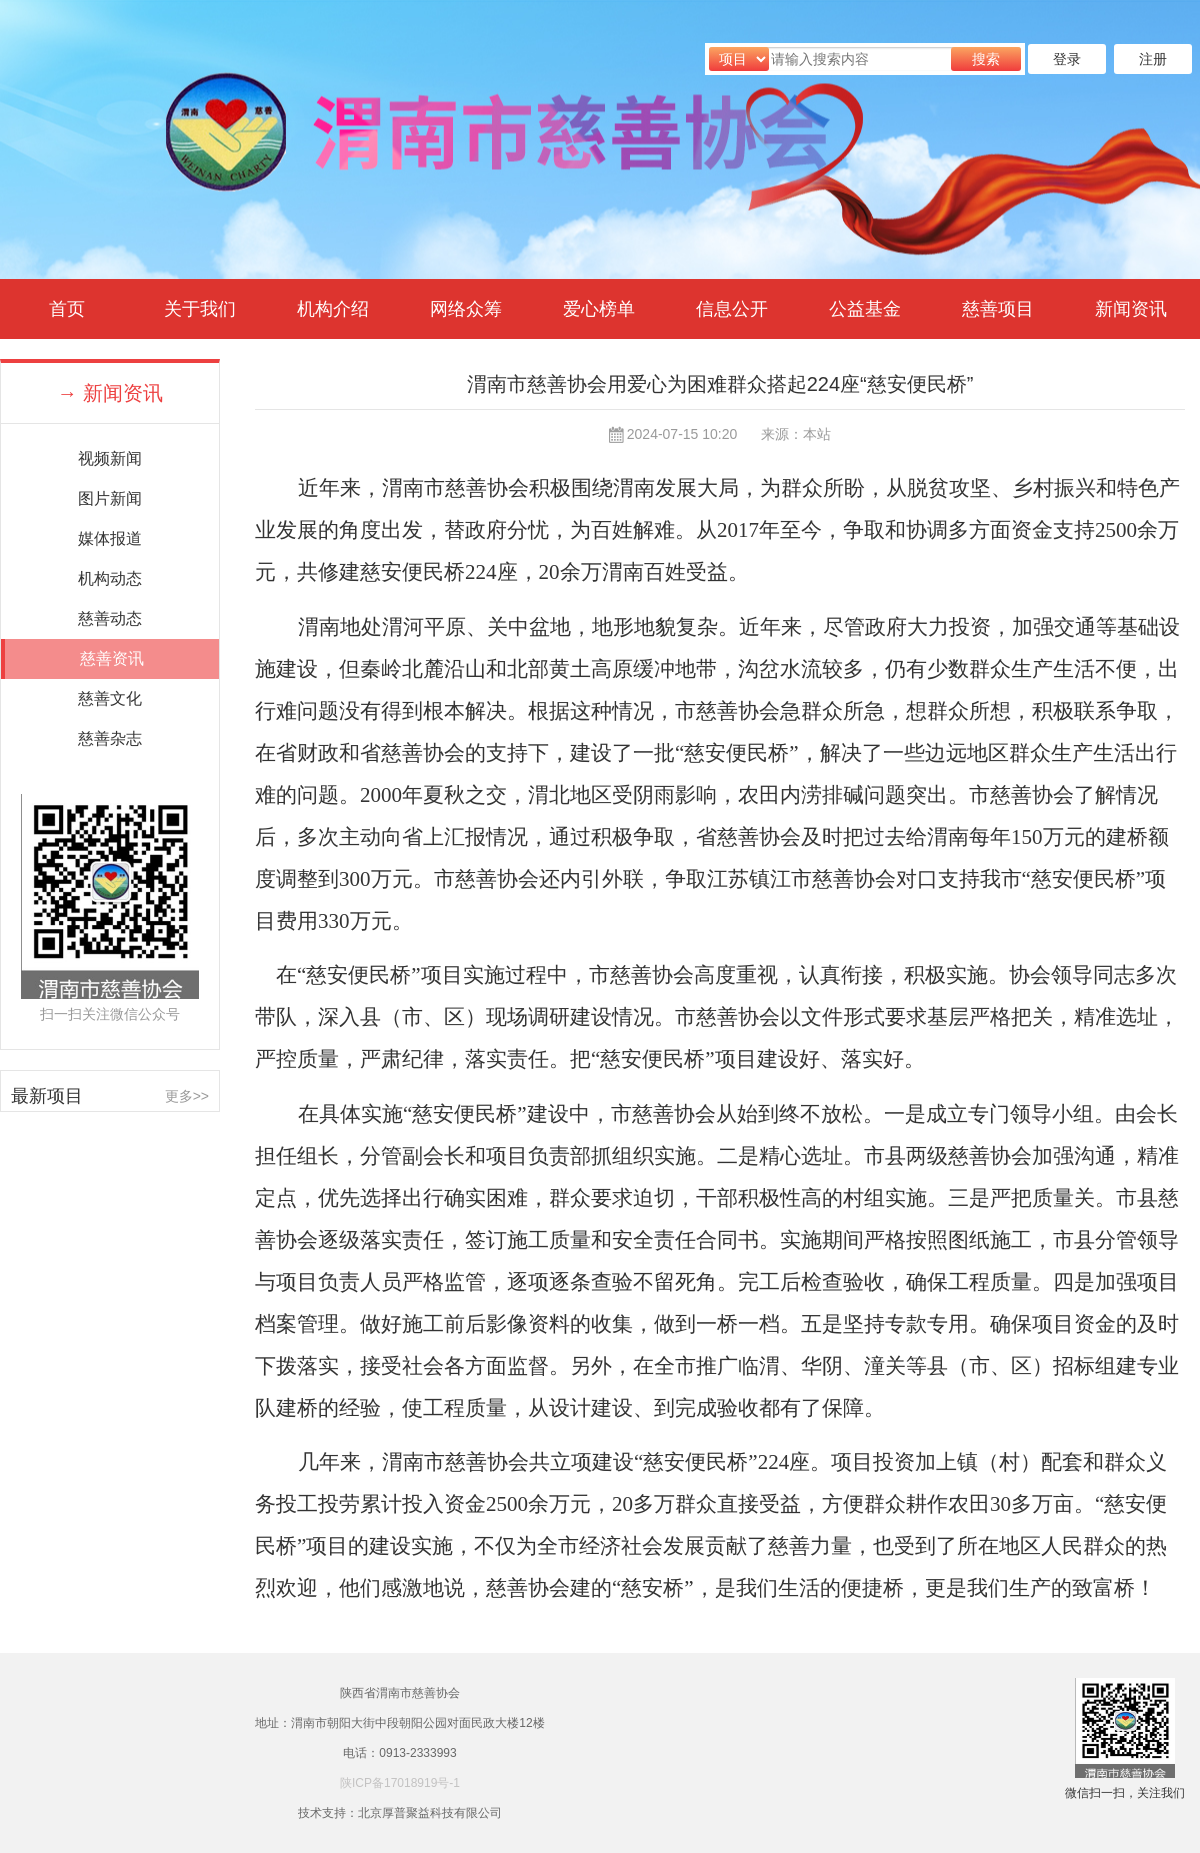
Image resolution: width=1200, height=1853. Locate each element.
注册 (1153, 59)
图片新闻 (110, 498)
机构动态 (110, 578)
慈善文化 (110, 698)
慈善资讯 (112, 658)
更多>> (187, 1096)
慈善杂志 (110, 738)
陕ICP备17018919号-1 (400, 1783)
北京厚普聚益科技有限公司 (430, 1813)
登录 (1067, 59)
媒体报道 (110, 538)
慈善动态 (110, 618)
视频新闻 (110, 458)
